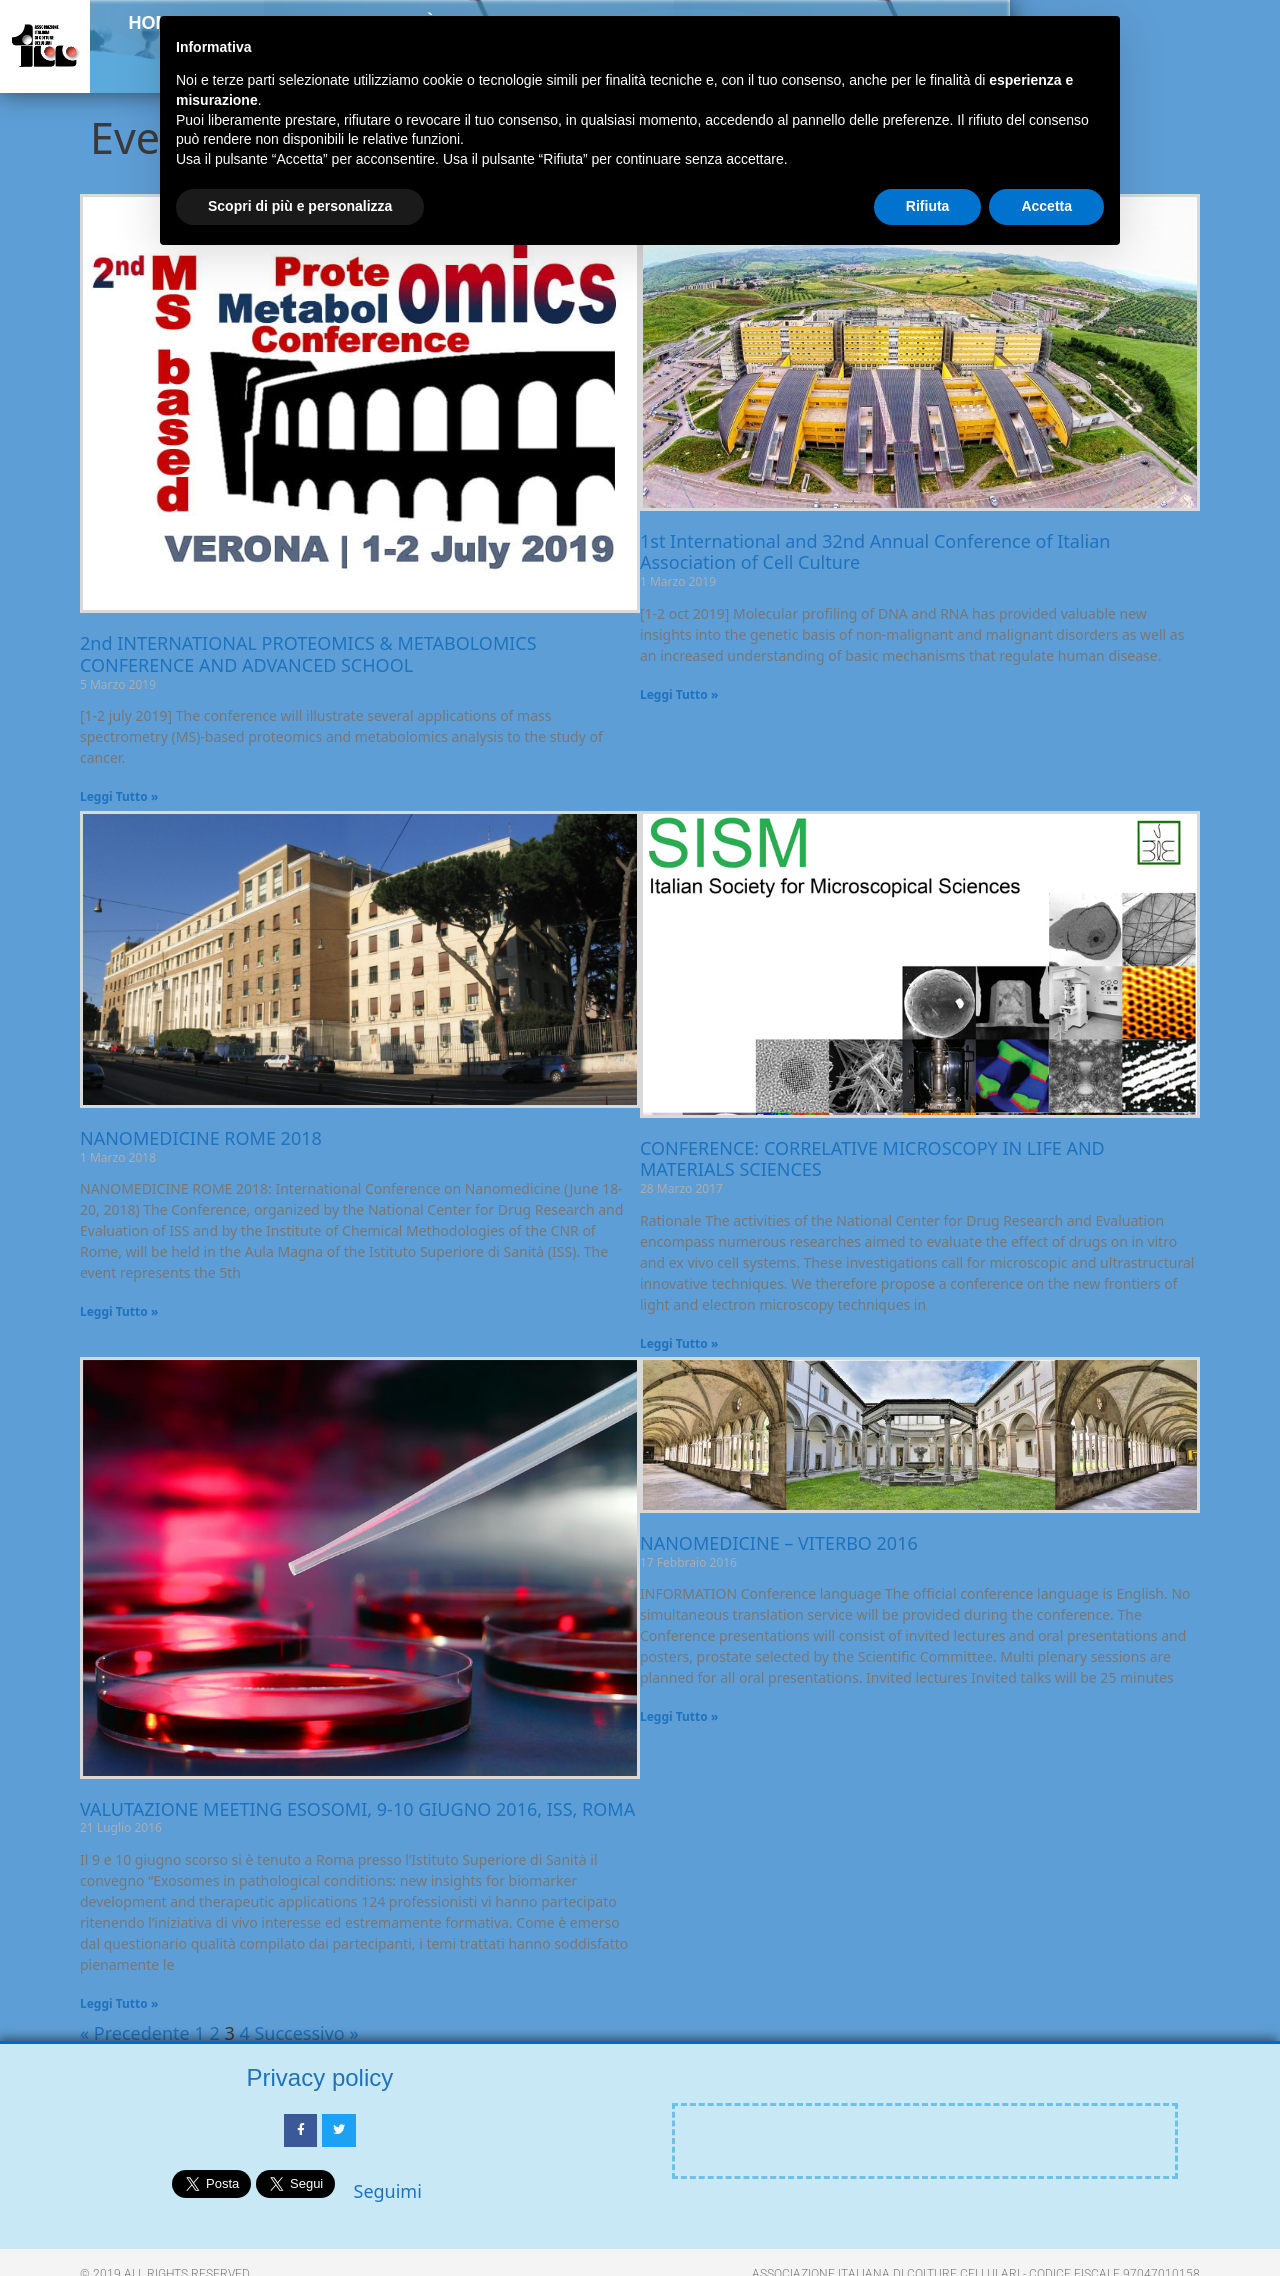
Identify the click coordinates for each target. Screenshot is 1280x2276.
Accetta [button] (1046, 206)
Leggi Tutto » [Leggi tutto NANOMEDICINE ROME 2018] (119, 1311)
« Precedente (135, 2033)
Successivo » (306, 2033)
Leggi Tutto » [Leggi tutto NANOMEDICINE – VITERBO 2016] (679, 1716)
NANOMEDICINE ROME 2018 (201, 1138)
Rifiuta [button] (928, 206)
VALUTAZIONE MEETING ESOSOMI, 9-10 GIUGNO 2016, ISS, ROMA (357, 1809)
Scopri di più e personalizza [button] (300, 206)
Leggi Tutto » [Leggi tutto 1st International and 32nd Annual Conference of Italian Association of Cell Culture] (679, 694)
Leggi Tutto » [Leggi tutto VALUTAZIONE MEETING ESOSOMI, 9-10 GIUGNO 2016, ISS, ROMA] (119, 2003)
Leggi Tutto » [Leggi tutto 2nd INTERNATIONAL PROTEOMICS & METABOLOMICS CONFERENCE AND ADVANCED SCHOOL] (119, 796)
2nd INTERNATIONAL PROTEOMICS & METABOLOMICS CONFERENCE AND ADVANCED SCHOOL (308, 654)
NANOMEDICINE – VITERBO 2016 (779, 1543)
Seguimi (388, 2191)
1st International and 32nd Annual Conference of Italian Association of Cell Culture (875, 552)
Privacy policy (320, 2077)
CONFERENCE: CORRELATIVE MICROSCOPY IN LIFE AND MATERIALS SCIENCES (872, 1159)
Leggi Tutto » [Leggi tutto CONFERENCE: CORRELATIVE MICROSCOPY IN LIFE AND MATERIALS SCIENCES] (679, 1343)
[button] (1232, 66)
